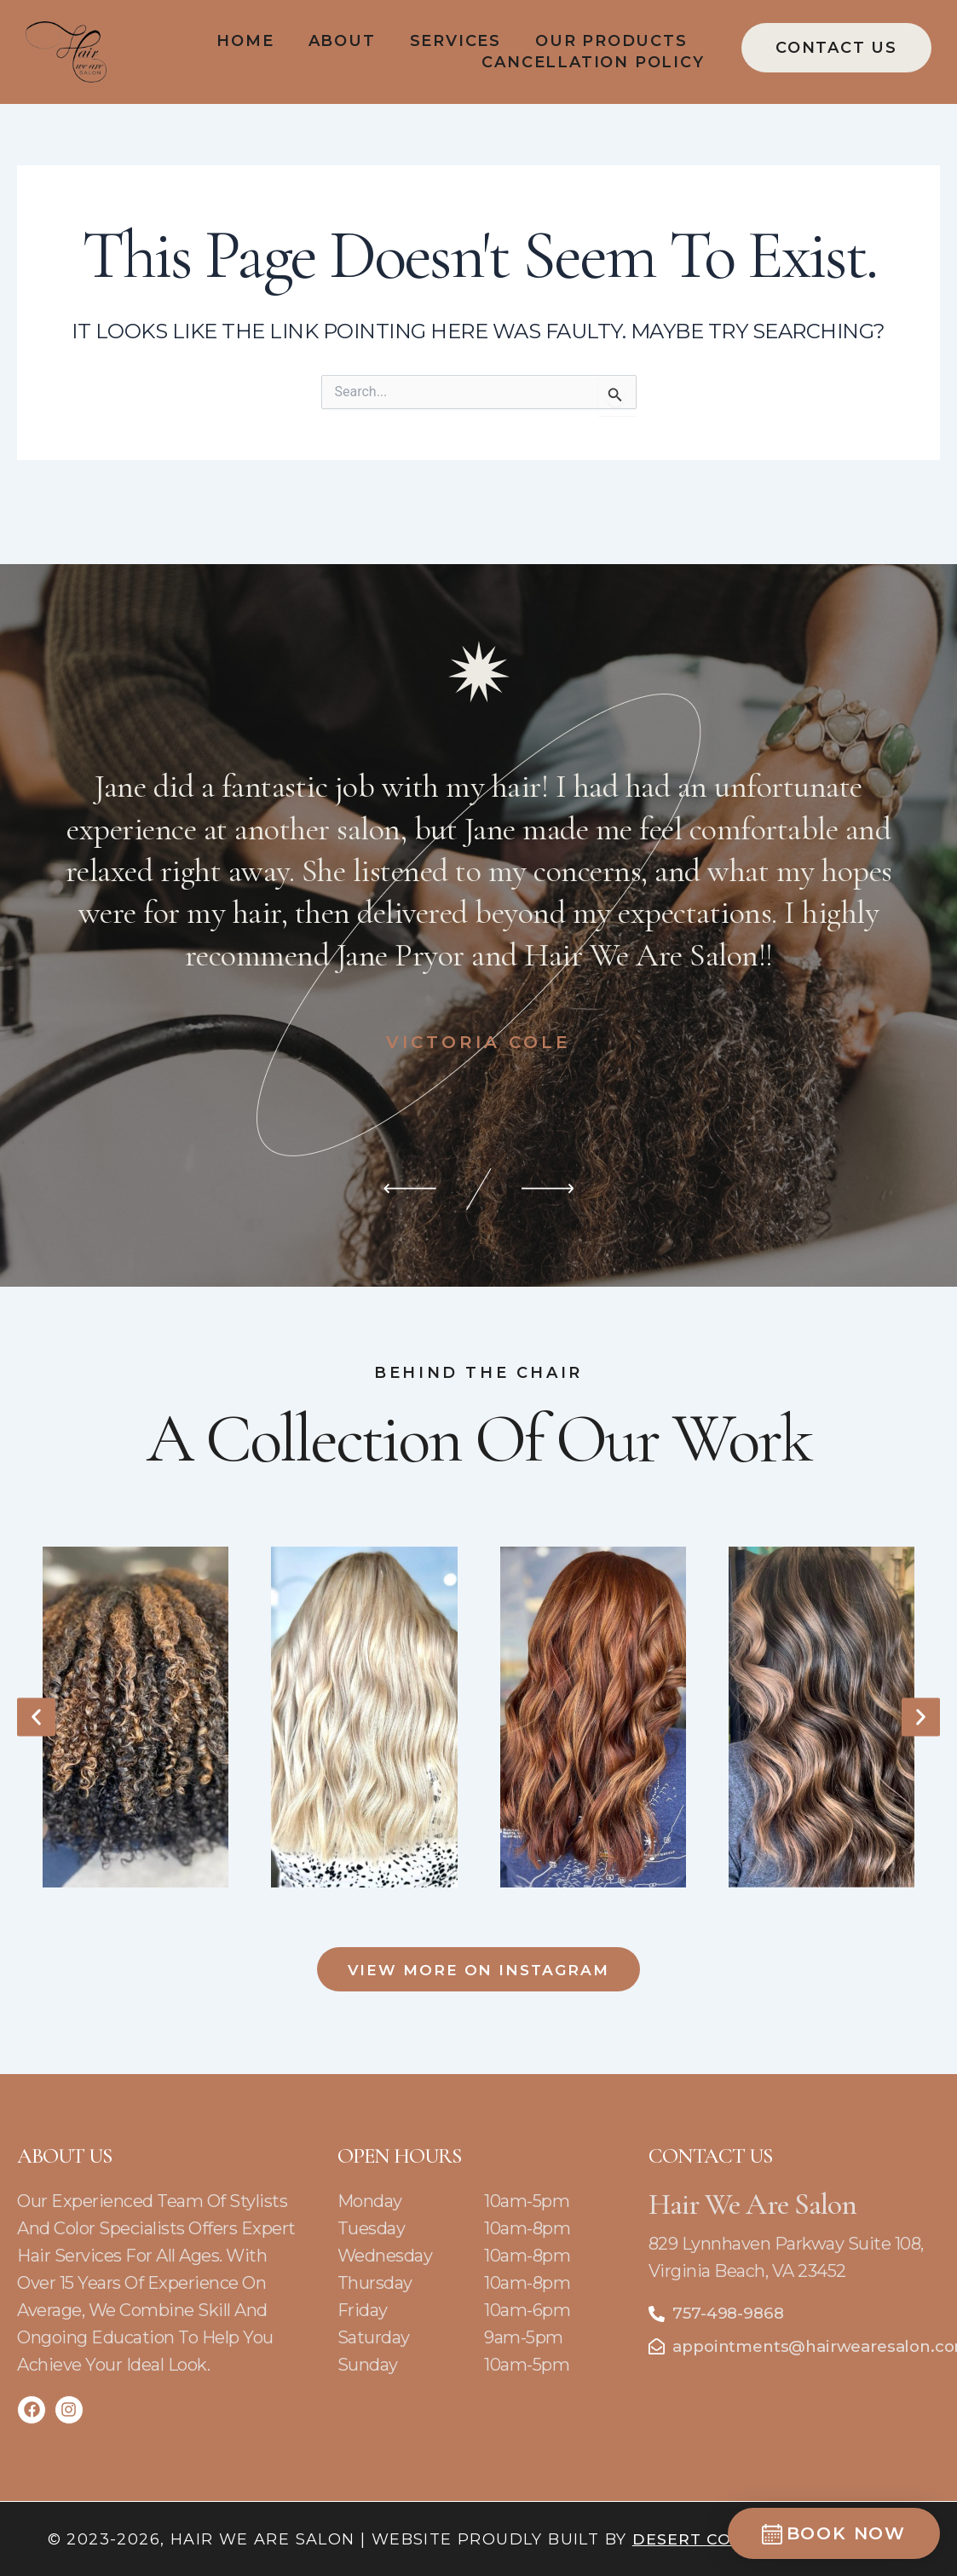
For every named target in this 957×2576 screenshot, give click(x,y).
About (342, 41)
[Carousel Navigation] (479, 1152)
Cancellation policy (592, 62)
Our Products (611, 41)
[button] (36, 1712)
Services (455, 41)
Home (245, 41)
